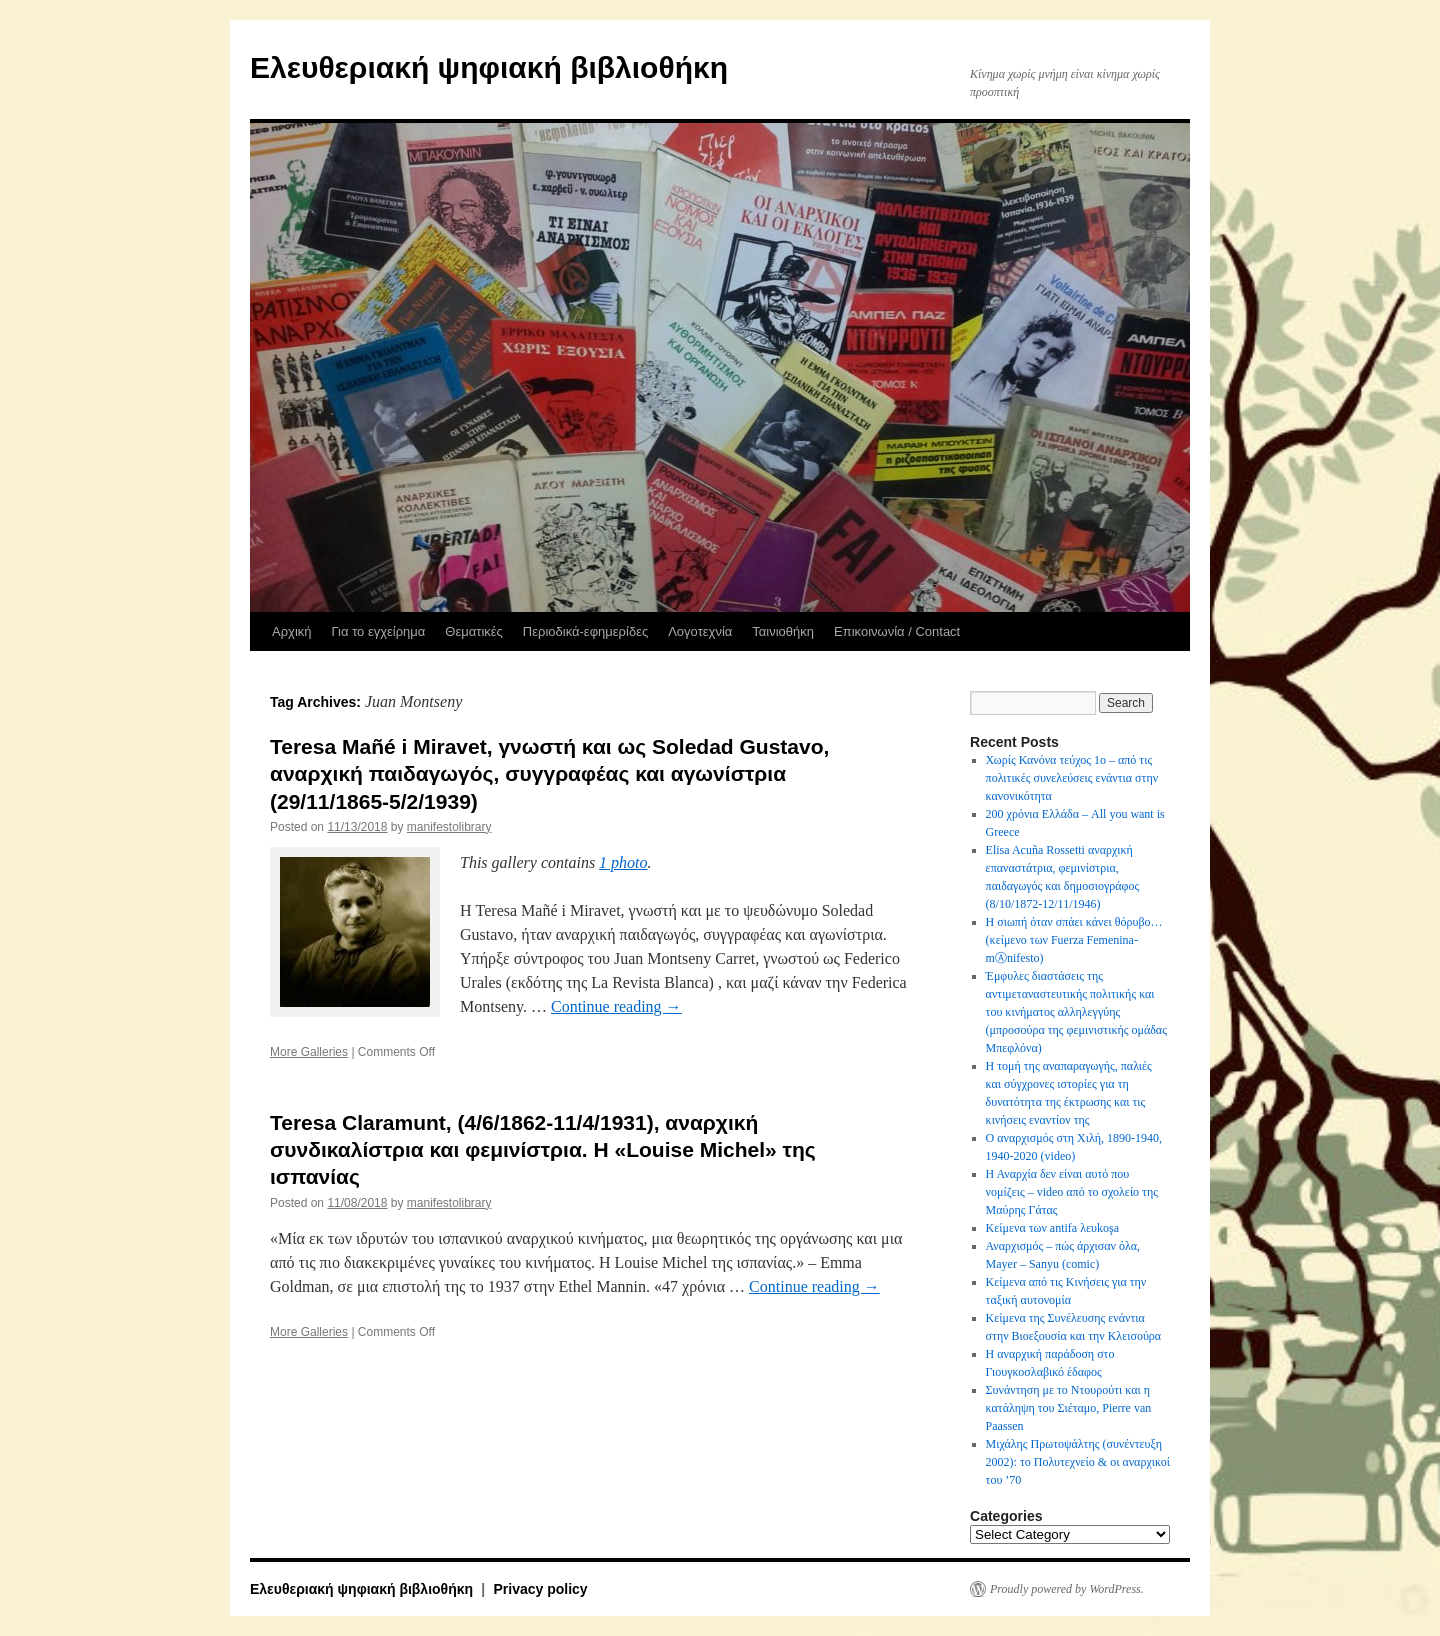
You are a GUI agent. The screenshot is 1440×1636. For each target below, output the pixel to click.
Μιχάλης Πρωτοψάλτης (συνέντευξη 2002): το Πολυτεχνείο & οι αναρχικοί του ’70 (1078, 1462)
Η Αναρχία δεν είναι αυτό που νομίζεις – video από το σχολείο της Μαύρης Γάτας (1072, 1192)
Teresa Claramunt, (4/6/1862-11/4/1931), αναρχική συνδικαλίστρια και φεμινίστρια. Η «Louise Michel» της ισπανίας (543, 1150)
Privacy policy (540, 1589)
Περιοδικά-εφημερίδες (585, 631)
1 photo (623, 862)
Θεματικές (474, 631)
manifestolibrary (449, 827)
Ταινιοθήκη (783, 631)
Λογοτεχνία (700, 631)
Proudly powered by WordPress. (1067, 1589)
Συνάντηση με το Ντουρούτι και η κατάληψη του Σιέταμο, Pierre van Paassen (1069, 1408)
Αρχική (292, 631)
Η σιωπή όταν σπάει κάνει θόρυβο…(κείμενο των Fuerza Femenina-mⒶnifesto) (1074, 940)
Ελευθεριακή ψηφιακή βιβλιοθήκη (489, 67)
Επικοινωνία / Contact (897, 631)
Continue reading (616, 1006)
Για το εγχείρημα (379, 631)
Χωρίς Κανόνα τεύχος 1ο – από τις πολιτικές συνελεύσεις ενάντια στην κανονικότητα (1072, 778)
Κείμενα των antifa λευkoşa (1052, 1228)
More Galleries (309, 1052)
